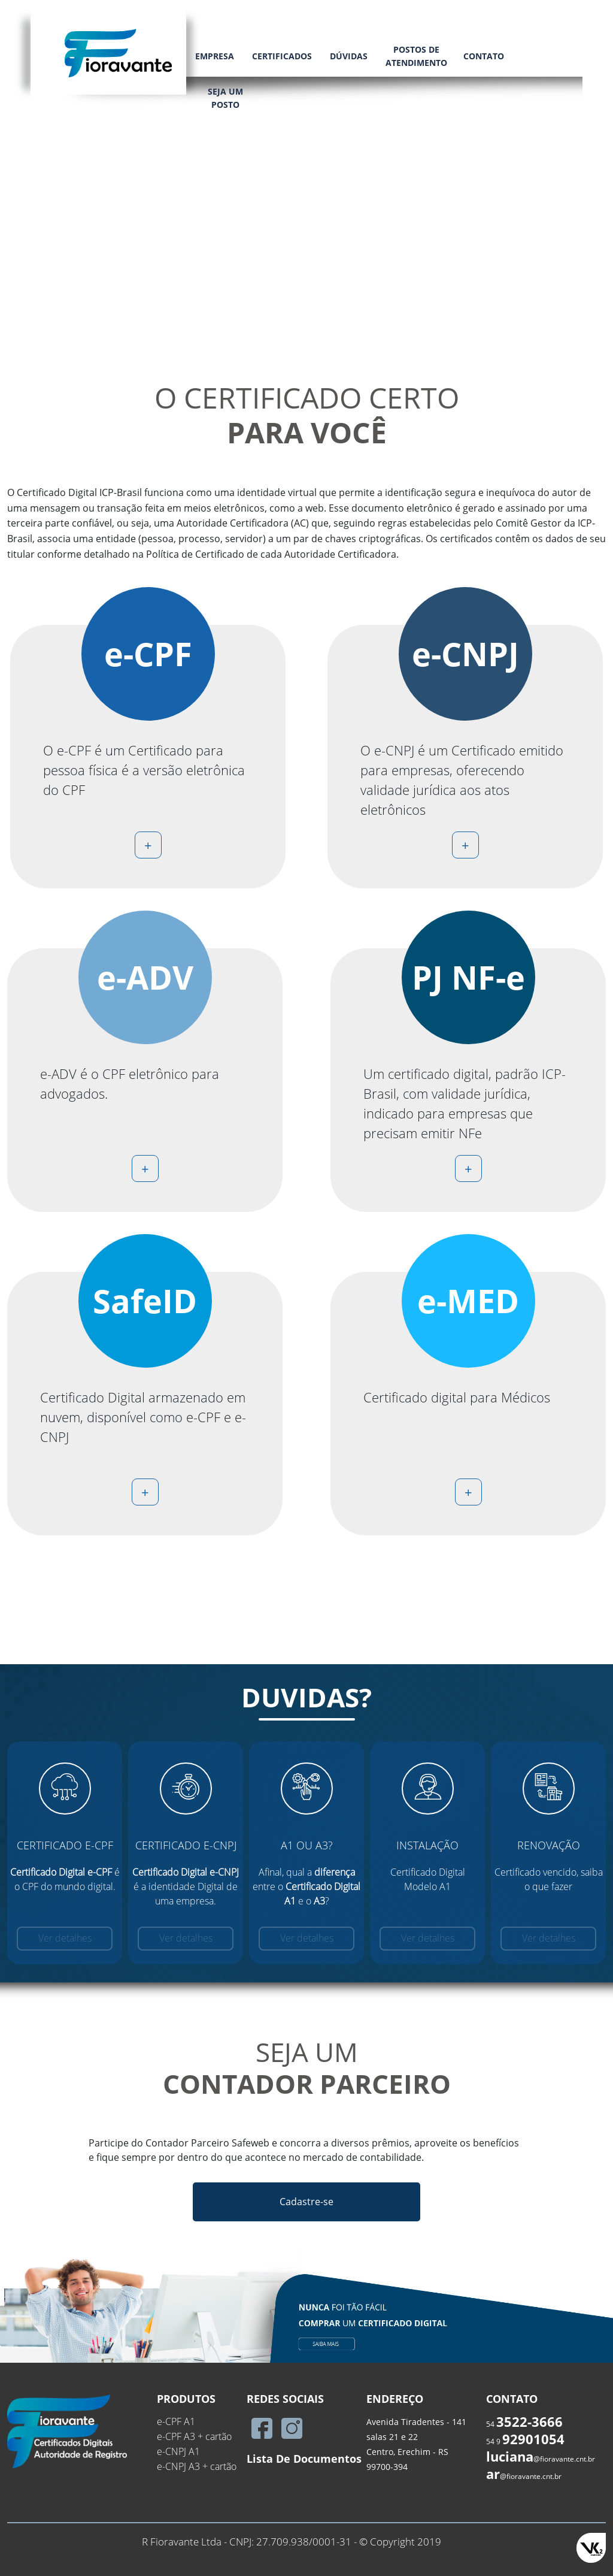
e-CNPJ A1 (178, 2451)
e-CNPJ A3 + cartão (196, 2466)
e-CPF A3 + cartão (194, 2436)
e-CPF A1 (176, 2421)
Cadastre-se (306, 2201)
